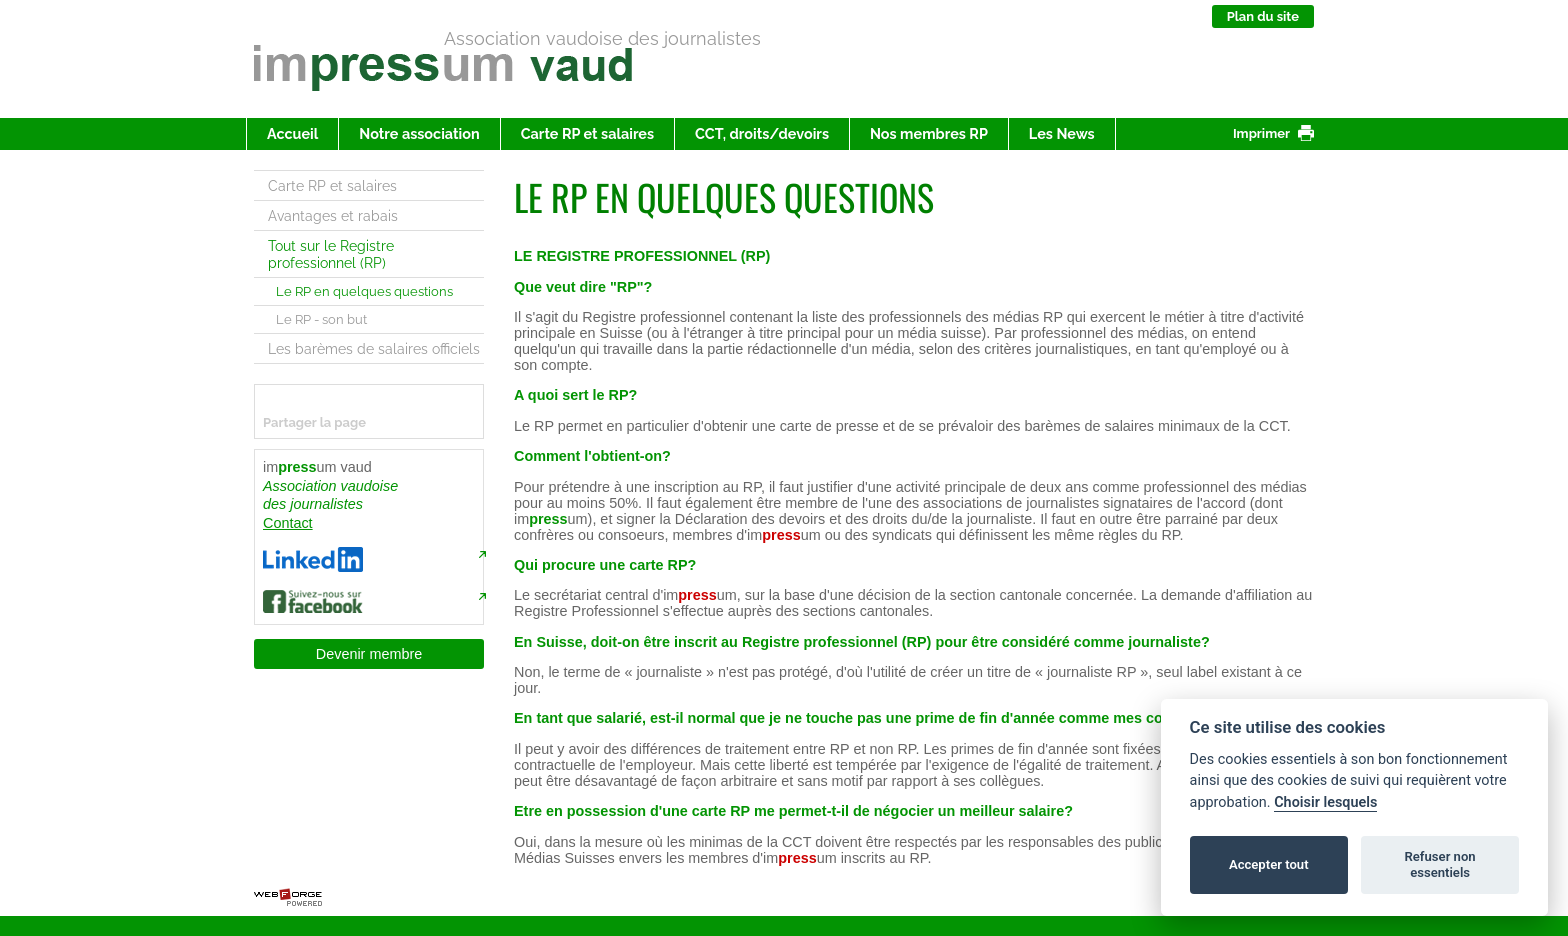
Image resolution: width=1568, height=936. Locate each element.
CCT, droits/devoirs (762, 133)
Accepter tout (1269, 864)
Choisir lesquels (1325, 802)
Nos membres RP (929, 133)
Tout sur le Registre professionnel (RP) (331, 254)
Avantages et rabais (333, 215)
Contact (288, 523)
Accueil (292, 133)
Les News (1062, 133)
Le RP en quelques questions (364, 291)
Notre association (419, 133)
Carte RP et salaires (587, 133)
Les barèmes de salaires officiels (374, 348)
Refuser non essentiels (1439, 864)
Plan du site (1263, 16)
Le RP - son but (321, 319)
